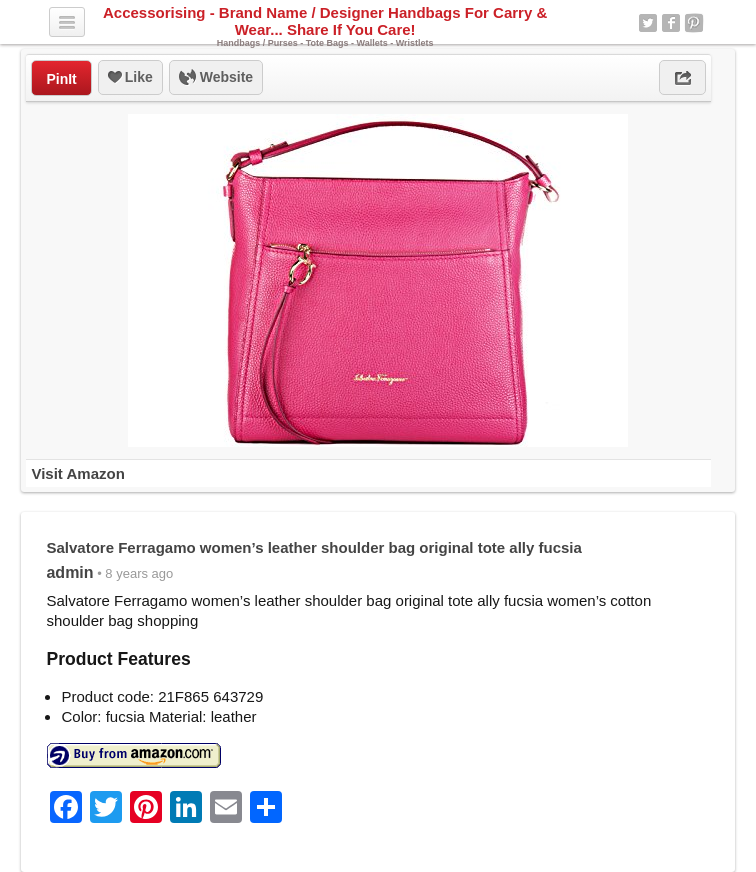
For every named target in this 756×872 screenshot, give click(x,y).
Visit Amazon (77, 473)
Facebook (671, 23)
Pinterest (694, 23)
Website (216, 78)
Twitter (648, 23)
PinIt (61, 79)
